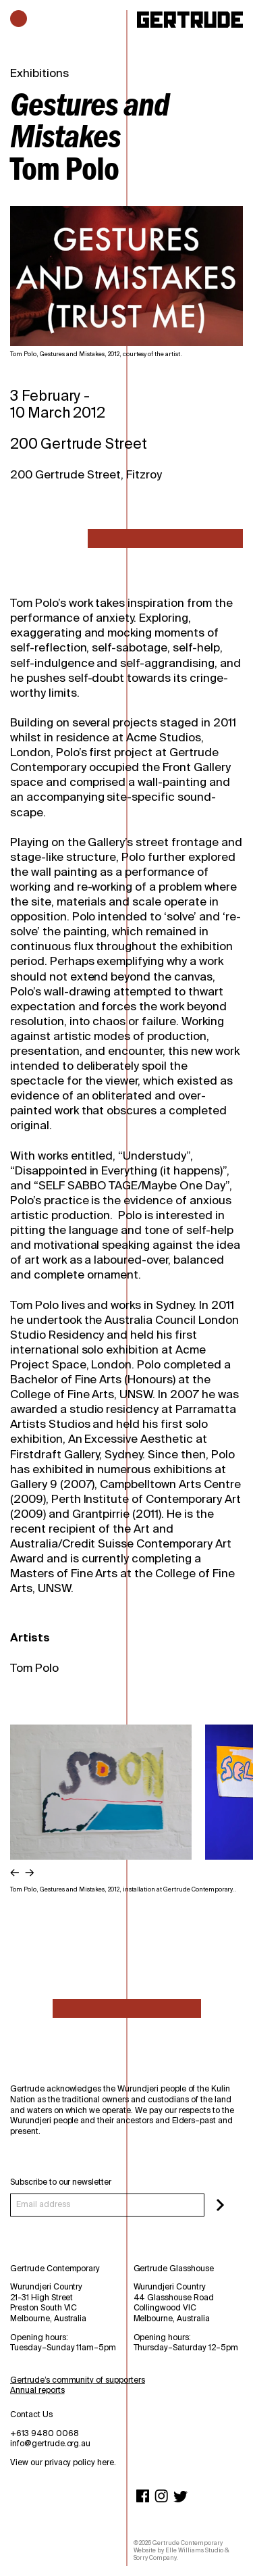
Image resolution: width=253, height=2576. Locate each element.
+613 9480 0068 (44, 2433)
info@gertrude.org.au (50, 2443)
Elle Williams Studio (194, 2550)
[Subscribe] (220, 2205)
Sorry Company (155, 2558)
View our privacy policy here (62, 2462)
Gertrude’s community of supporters (77, 2380)
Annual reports (37, 2390)
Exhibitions (39, 73)
